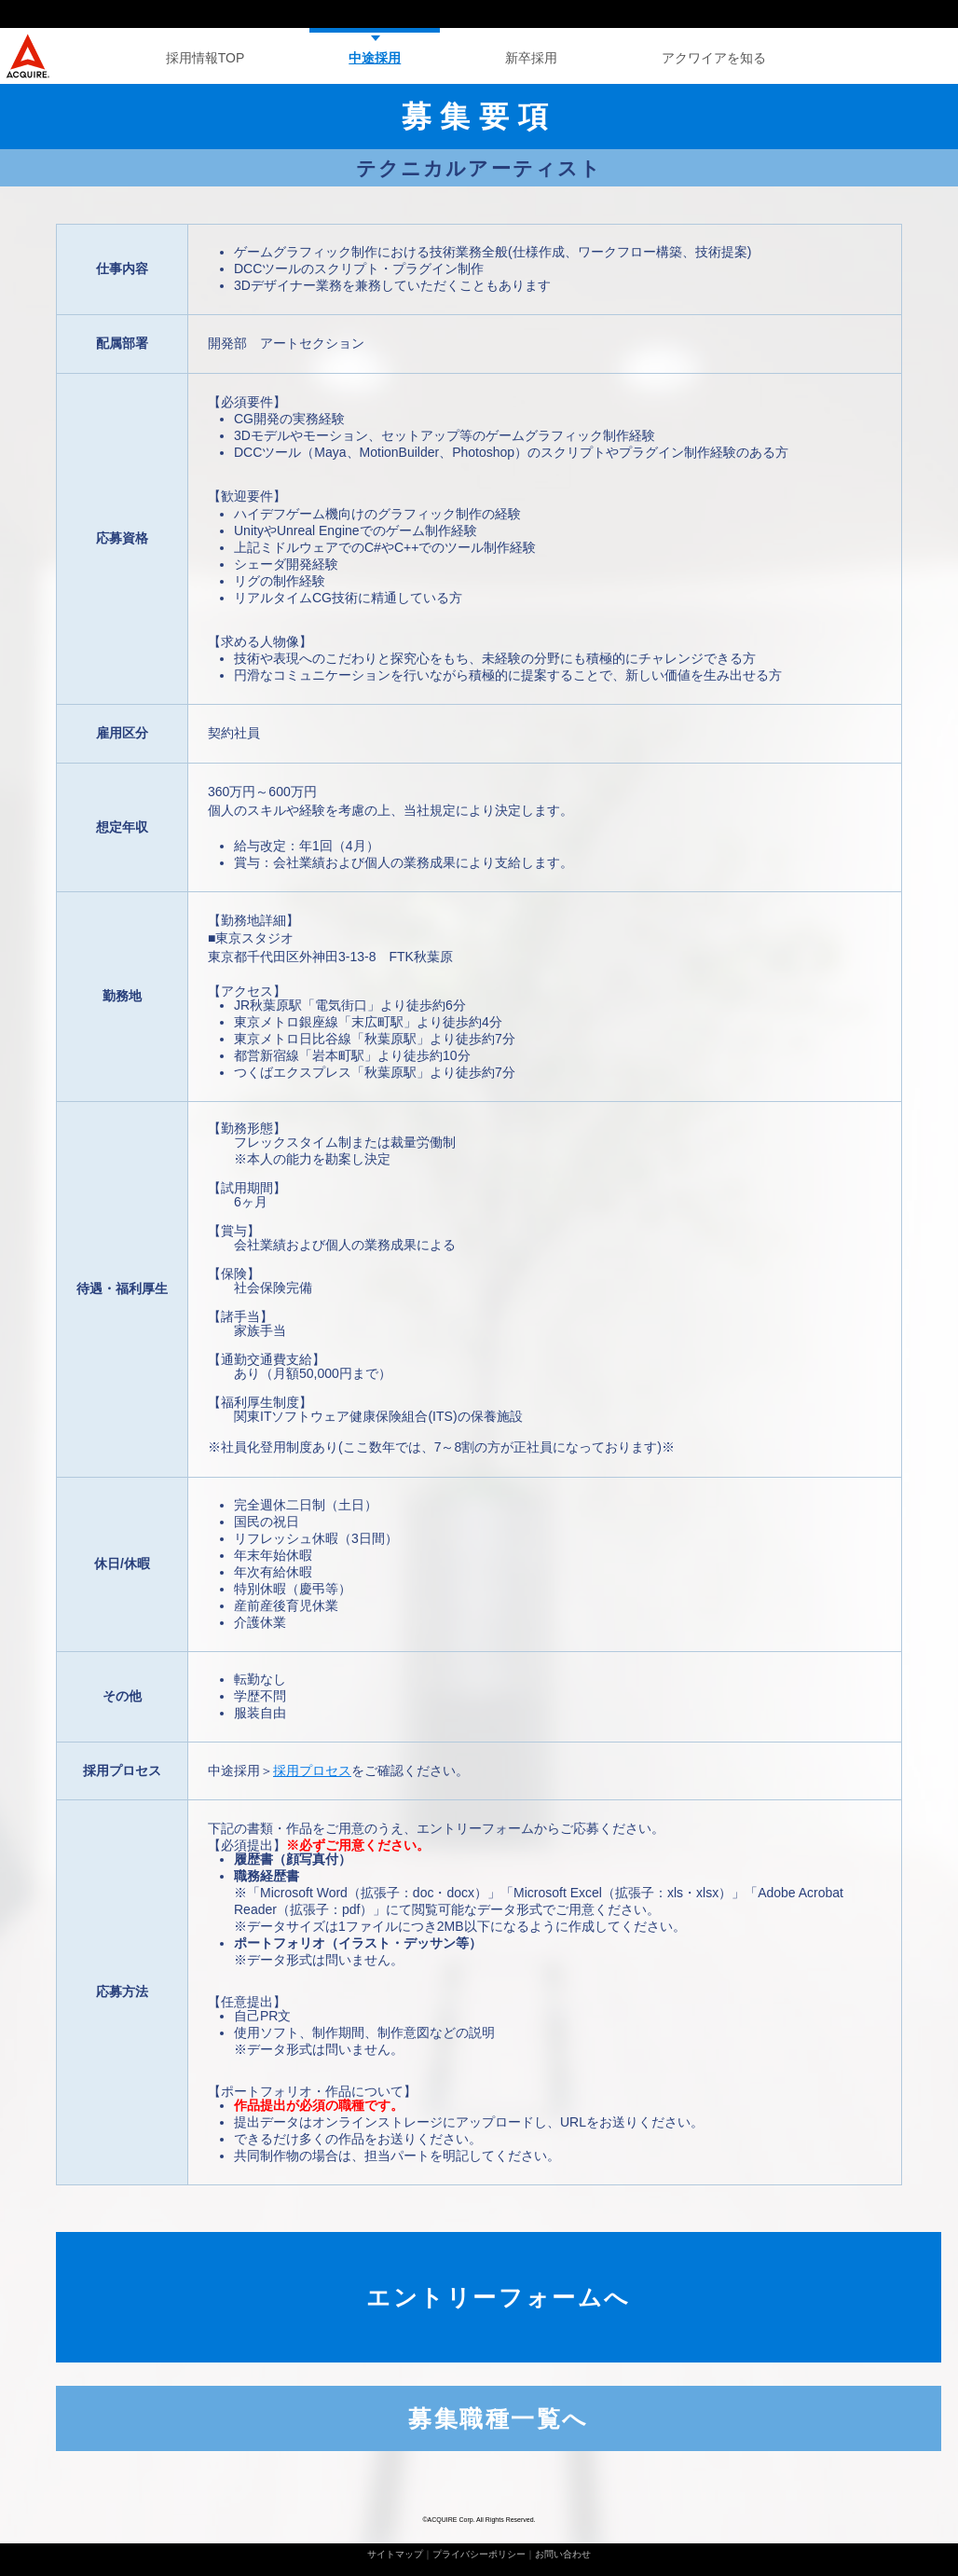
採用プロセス (312, 1770)
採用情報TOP (205, 57)
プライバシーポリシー (479, 2554)
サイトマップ (395, 2554)
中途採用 (375, 57)
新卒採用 (531, 57)
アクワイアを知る (714, 57)
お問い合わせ (563, 2554)
